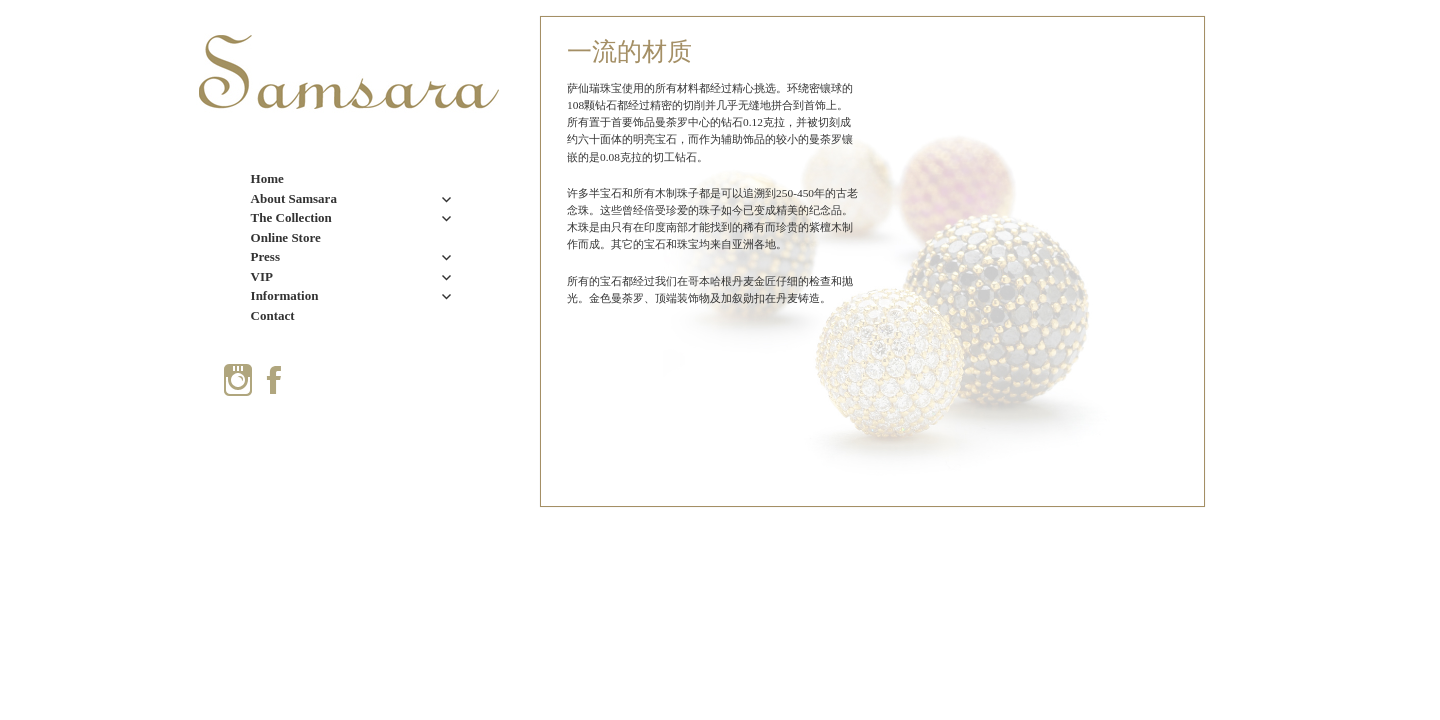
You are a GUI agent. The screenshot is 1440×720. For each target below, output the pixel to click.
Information (285, 295)
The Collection (291, 217)
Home (267, 178)
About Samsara (294, 198)
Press (265, 256)
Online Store (286, 237)
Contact (273, 315)
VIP (262, 276)
